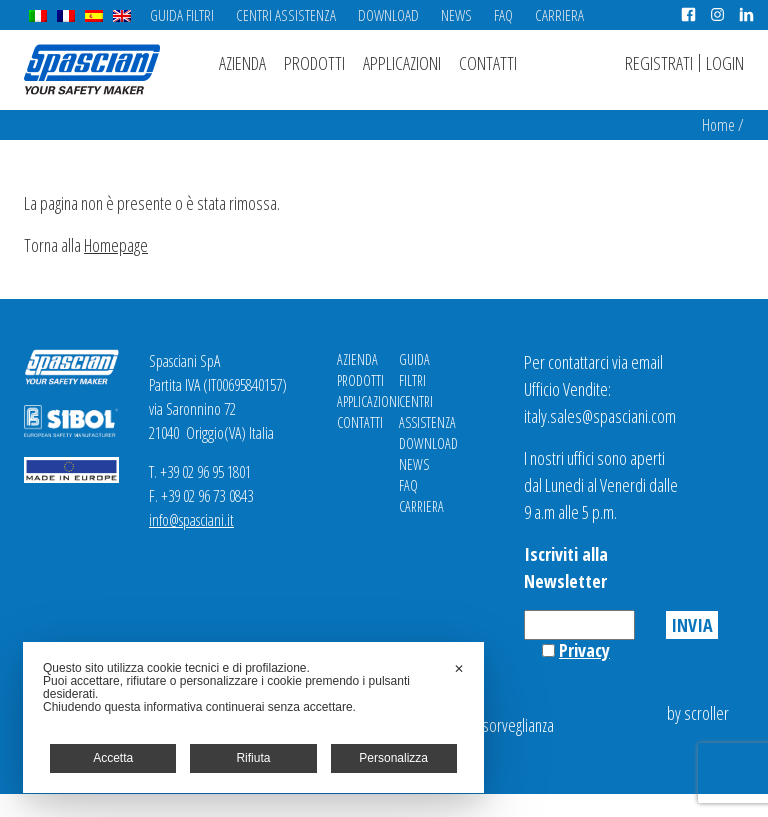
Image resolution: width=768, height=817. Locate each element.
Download (388, 15)
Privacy (584, 650)
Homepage (116, 245)
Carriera (559, 15)
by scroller (698, 713)
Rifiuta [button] (253, 758)
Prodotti (314, 63)
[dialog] (253, 717)
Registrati (659, 63)
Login (725, 63)
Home (718, 125)
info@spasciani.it (191, 520)
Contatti (488, 63)
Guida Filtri (182, 15)
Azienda (242, 63)
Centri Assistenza (286, 15)
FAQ (503, 15)
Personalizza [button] (393, 758)
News (456, 15)
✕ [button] (459, 669)
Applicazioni (402, 63)
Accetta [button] (113, 758)
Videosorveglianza (501, 725)
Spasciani (92, 69)
